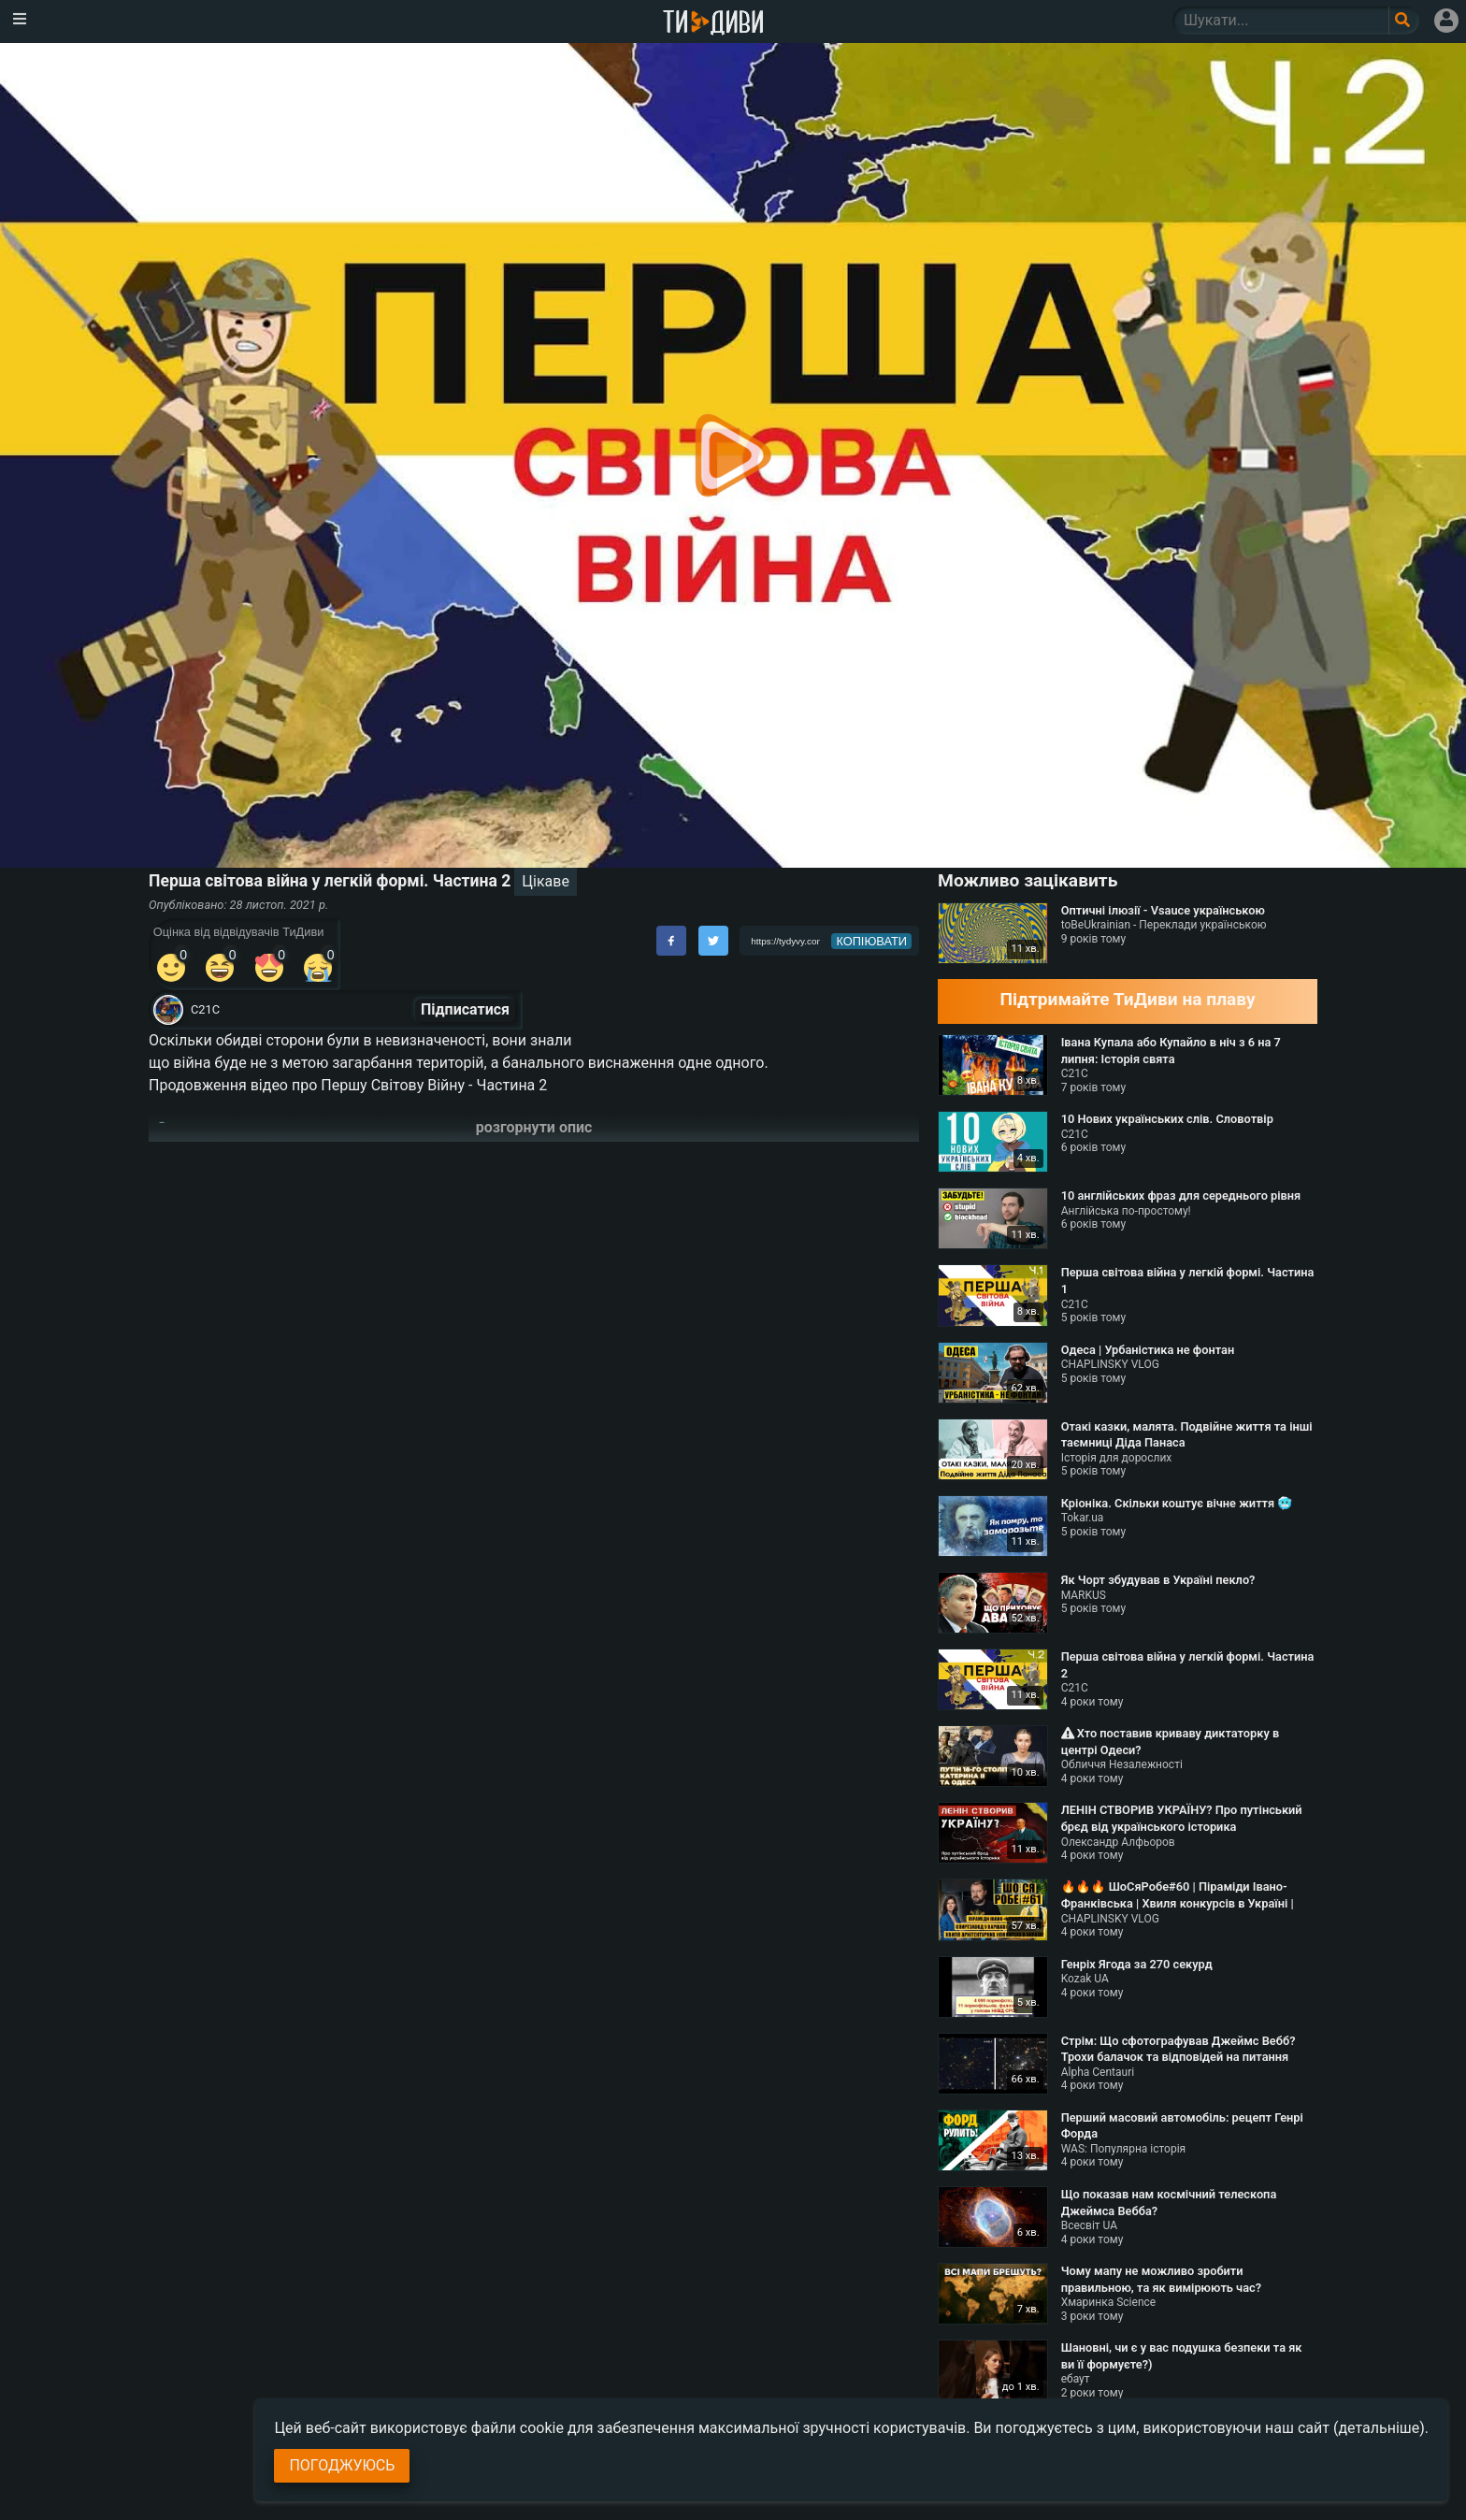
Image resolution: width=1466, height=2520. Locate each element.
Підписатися (465, 1009)
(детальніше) (1379, 2428)
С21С (205, 1009)
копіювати (871, 941)
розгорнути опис (534, 1127)
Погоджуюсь (342, 2465)
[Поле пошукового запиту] (1403, 21)
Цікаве (545, 881)
